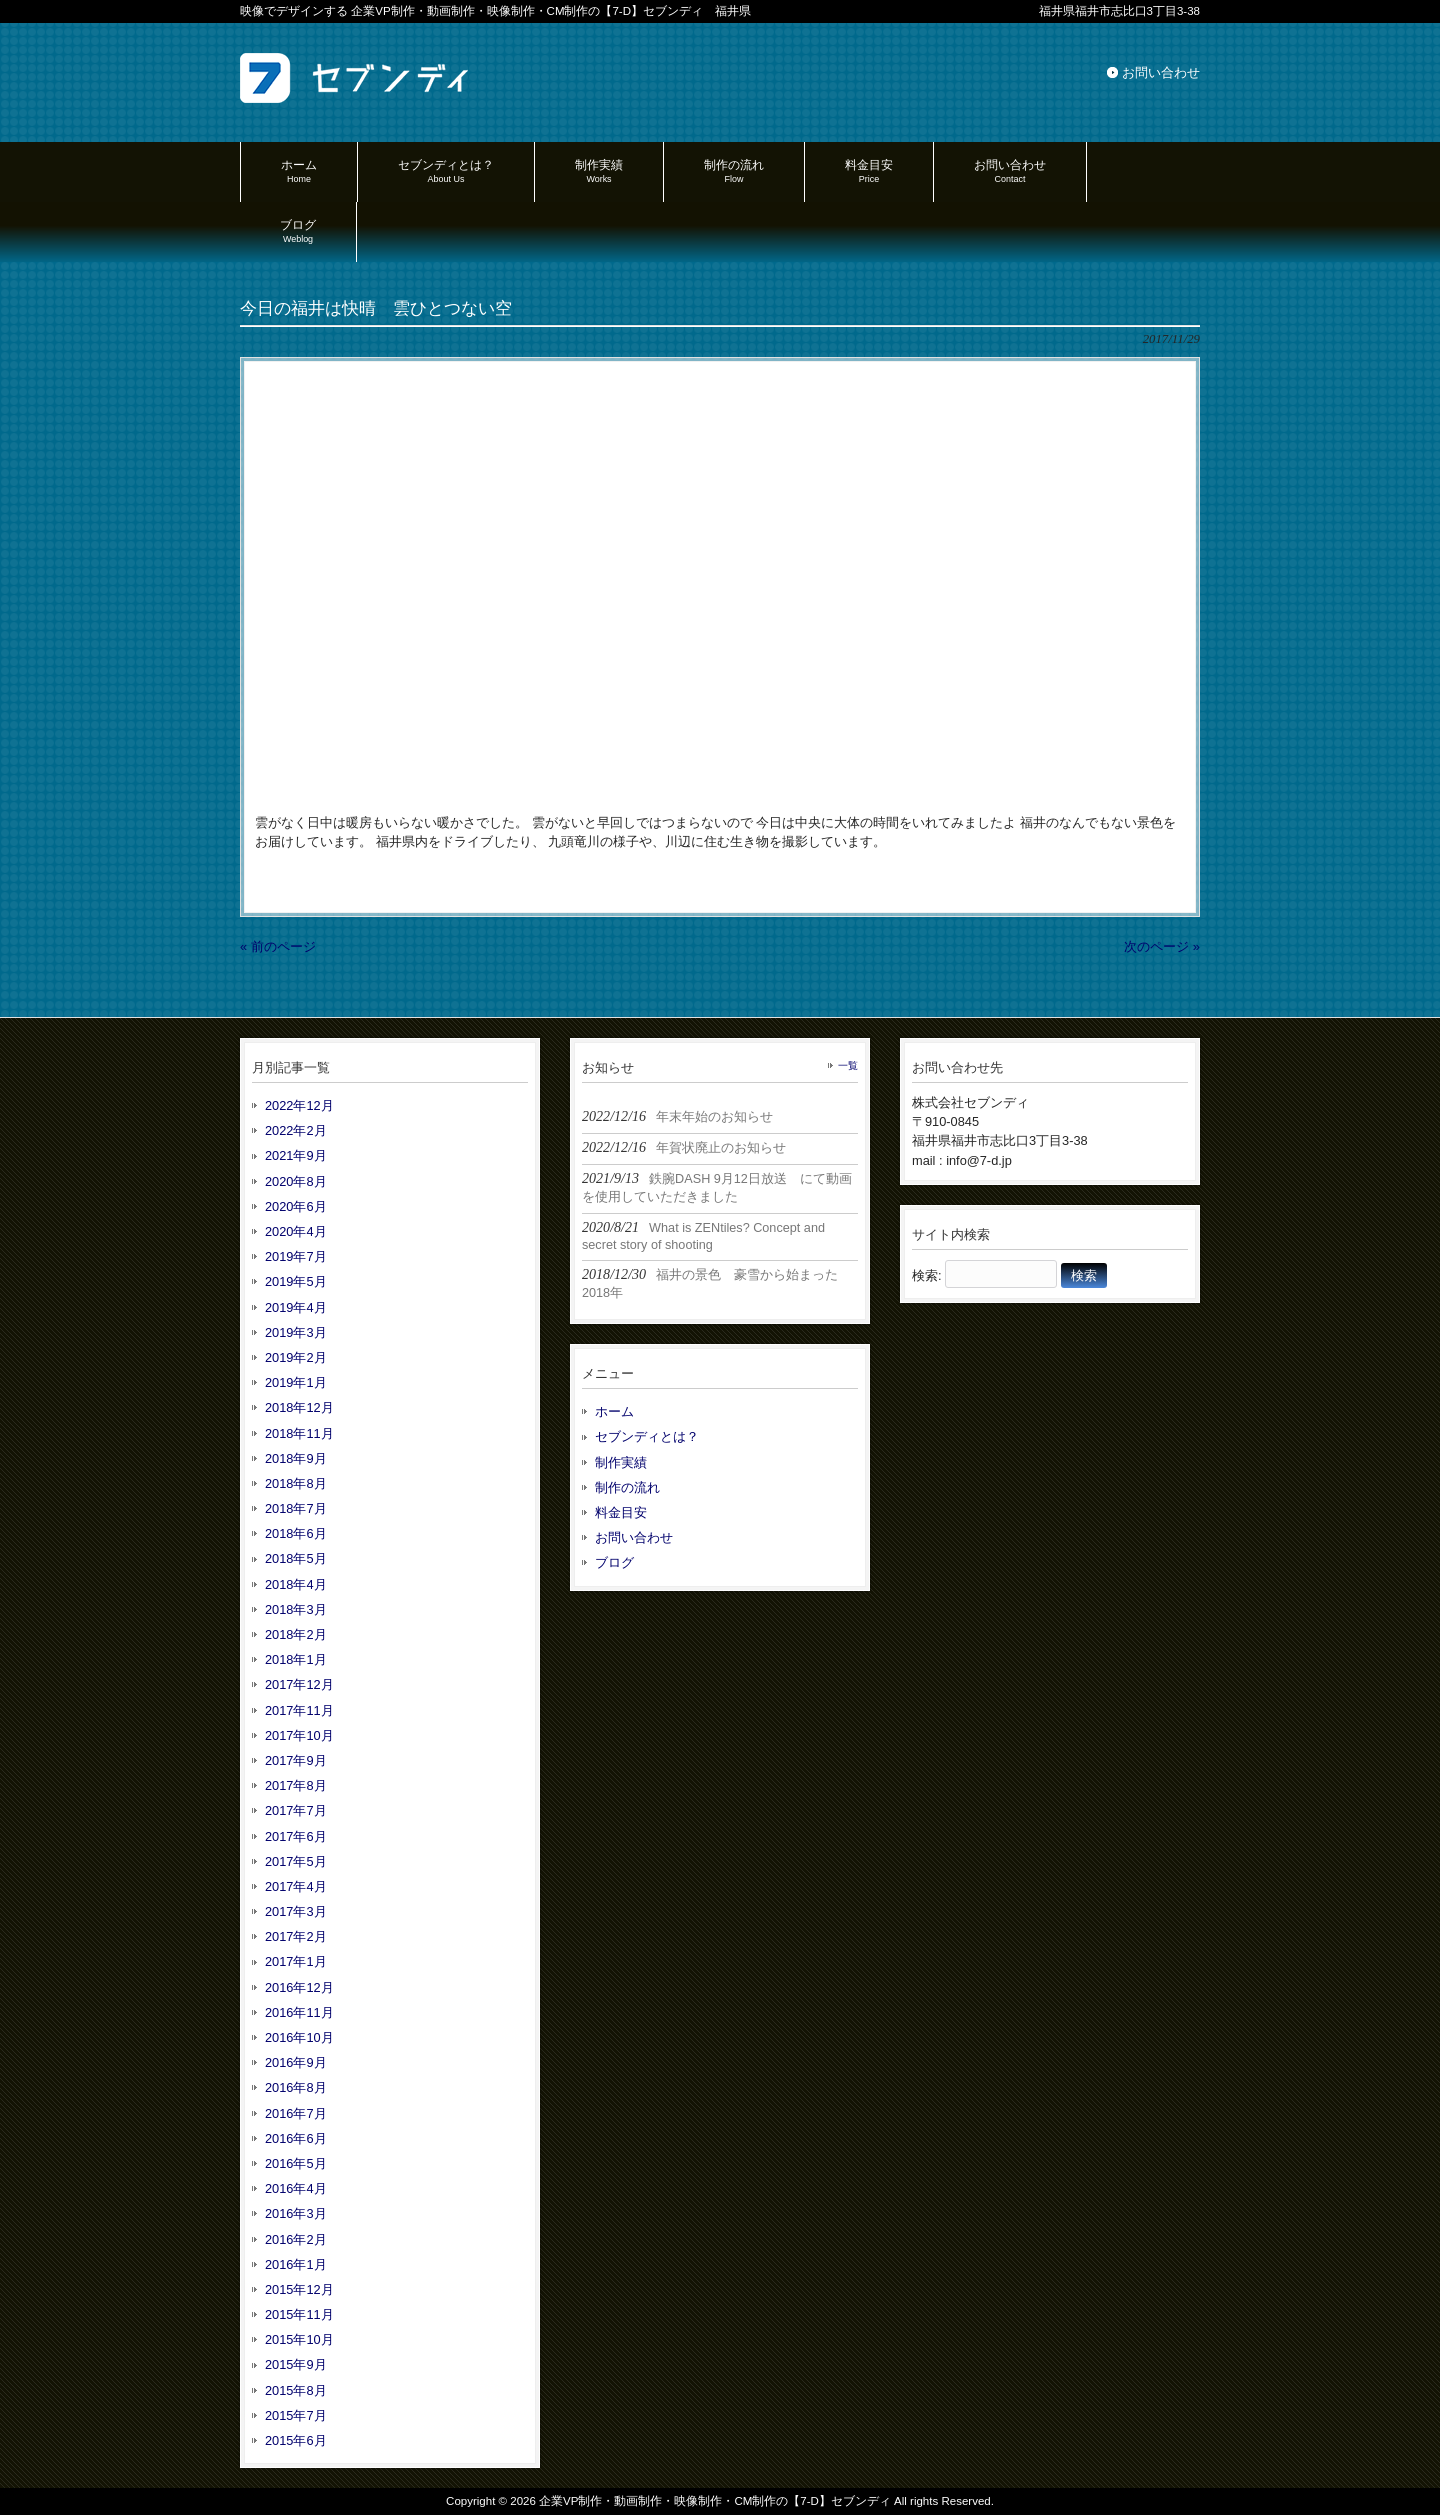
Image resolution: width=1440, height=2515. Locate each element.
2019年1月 (296, 1382)
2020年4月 (296, 1231)
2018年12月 (299, 1407)
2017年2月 (296, 1936)
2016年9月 (296, 2062)
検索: (927, 1275)
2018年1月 (296, 1659)
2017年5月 (296, 1861)
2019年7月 (296, 1256)
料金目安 (621, 1512)
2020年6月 (296, 1206)
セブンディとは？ (647, 1436)
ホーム (614, 1411)
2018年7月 (296, 1508)
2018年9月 (296, 1458)
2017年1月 (296, 1961)
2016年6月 (296, 2138)
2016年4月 (296, 2188)
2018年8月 (296, 1483)
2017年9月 (296, 1760)
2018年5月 (296, 1558)
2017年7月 (296, 1810)
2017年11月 (299, 1710)
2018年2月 (296, 1634)
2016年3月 (296, 2213)
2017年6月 (296, 1836)
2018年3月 (296, 1609)
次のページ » (1162, 946)
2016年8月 (296, 2087)
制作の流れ (627, 1487)
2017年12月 (299, 1684)
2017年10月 (299, 1735)
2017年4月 (296, 1886)
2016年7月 (296, 2113)
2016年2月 (296, 2239)
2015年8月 (296, 2390)
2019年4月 (296, 1307)
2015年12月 (299, 2289)
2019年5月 (296, 1281)
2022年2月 (296, 1130)
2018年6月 (296, 1533)
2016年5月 (296, 2163)
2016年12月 (299, 1987)
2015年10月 (299, 2339)
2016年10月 (299, 2037)
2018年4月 (296, 1584)
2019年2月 (296, 1357)
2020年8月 (296, 1181)
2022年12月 (299, 1105)
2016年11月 (299, 2012)
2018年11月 (299, 1433)
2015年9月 (296, 2364)
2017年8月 (296, 1785)
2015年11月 (299, 2314)
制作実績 (621, 1462)
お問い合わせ (1161, 72)
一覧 (848, 1065)
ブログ (614, 1562)
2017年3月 (296, 1911)
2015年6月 (296, 2440)
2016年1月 (296, 2264)
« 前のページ (278, 946)
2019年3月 (296, 1332)
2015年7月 (296, 2415)
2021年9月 (296, 1155)
